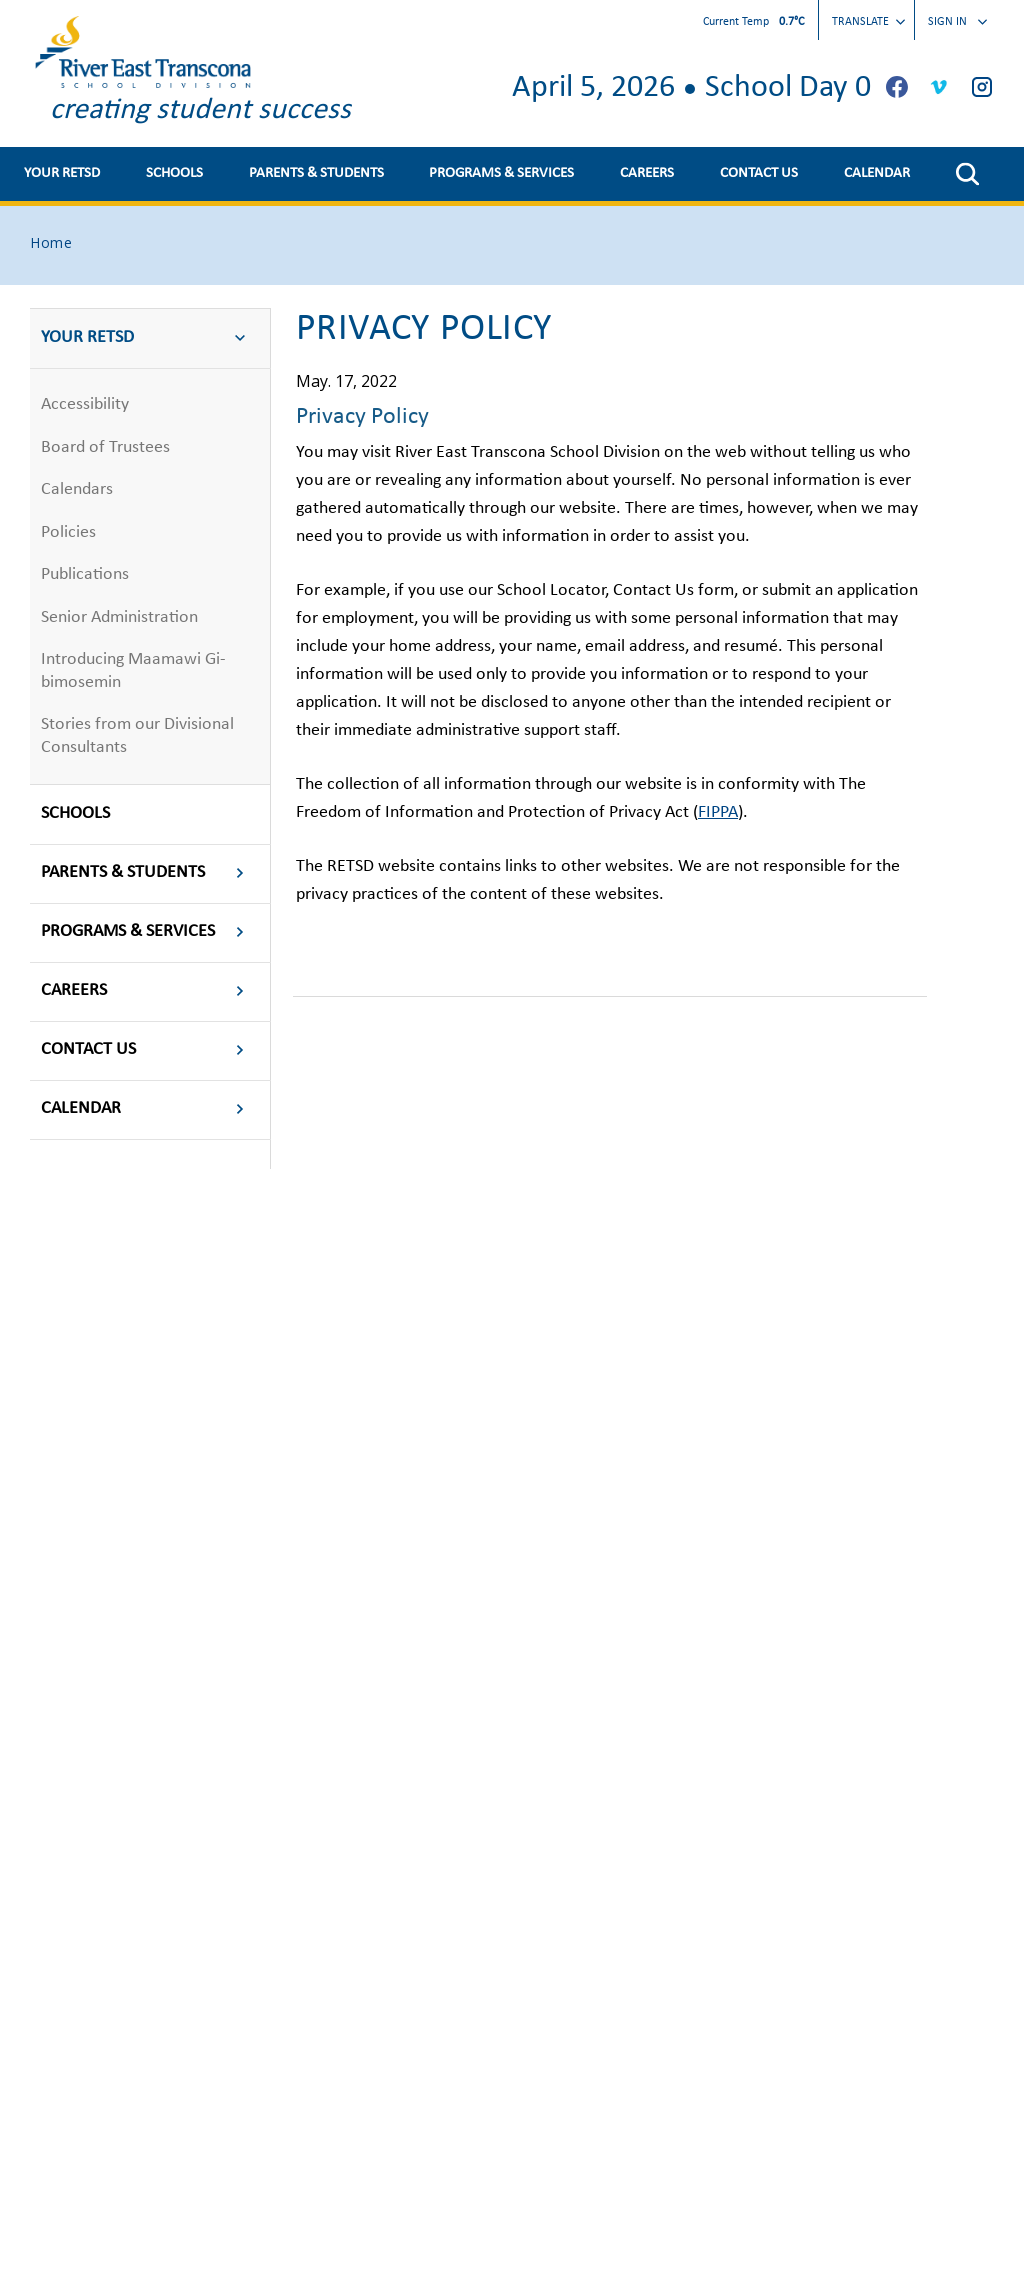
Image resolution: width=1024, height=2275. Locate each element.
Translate (868, 22)
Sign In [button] (957, 22)
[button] (967, 174)
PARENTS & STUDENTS (316, 173)
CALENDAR (877, 173)
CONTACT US (759, 173)
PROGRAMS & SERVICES (501, 173)
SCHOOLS (174, 173)
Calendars (77, 489)
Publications (85, 574)
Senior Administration (119, 617)
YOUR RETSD (62, 173)
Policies (68, 532)
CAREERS (647, 173)
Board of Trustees (105, 447)
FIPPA (718, 812)
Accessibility (85, 404)
